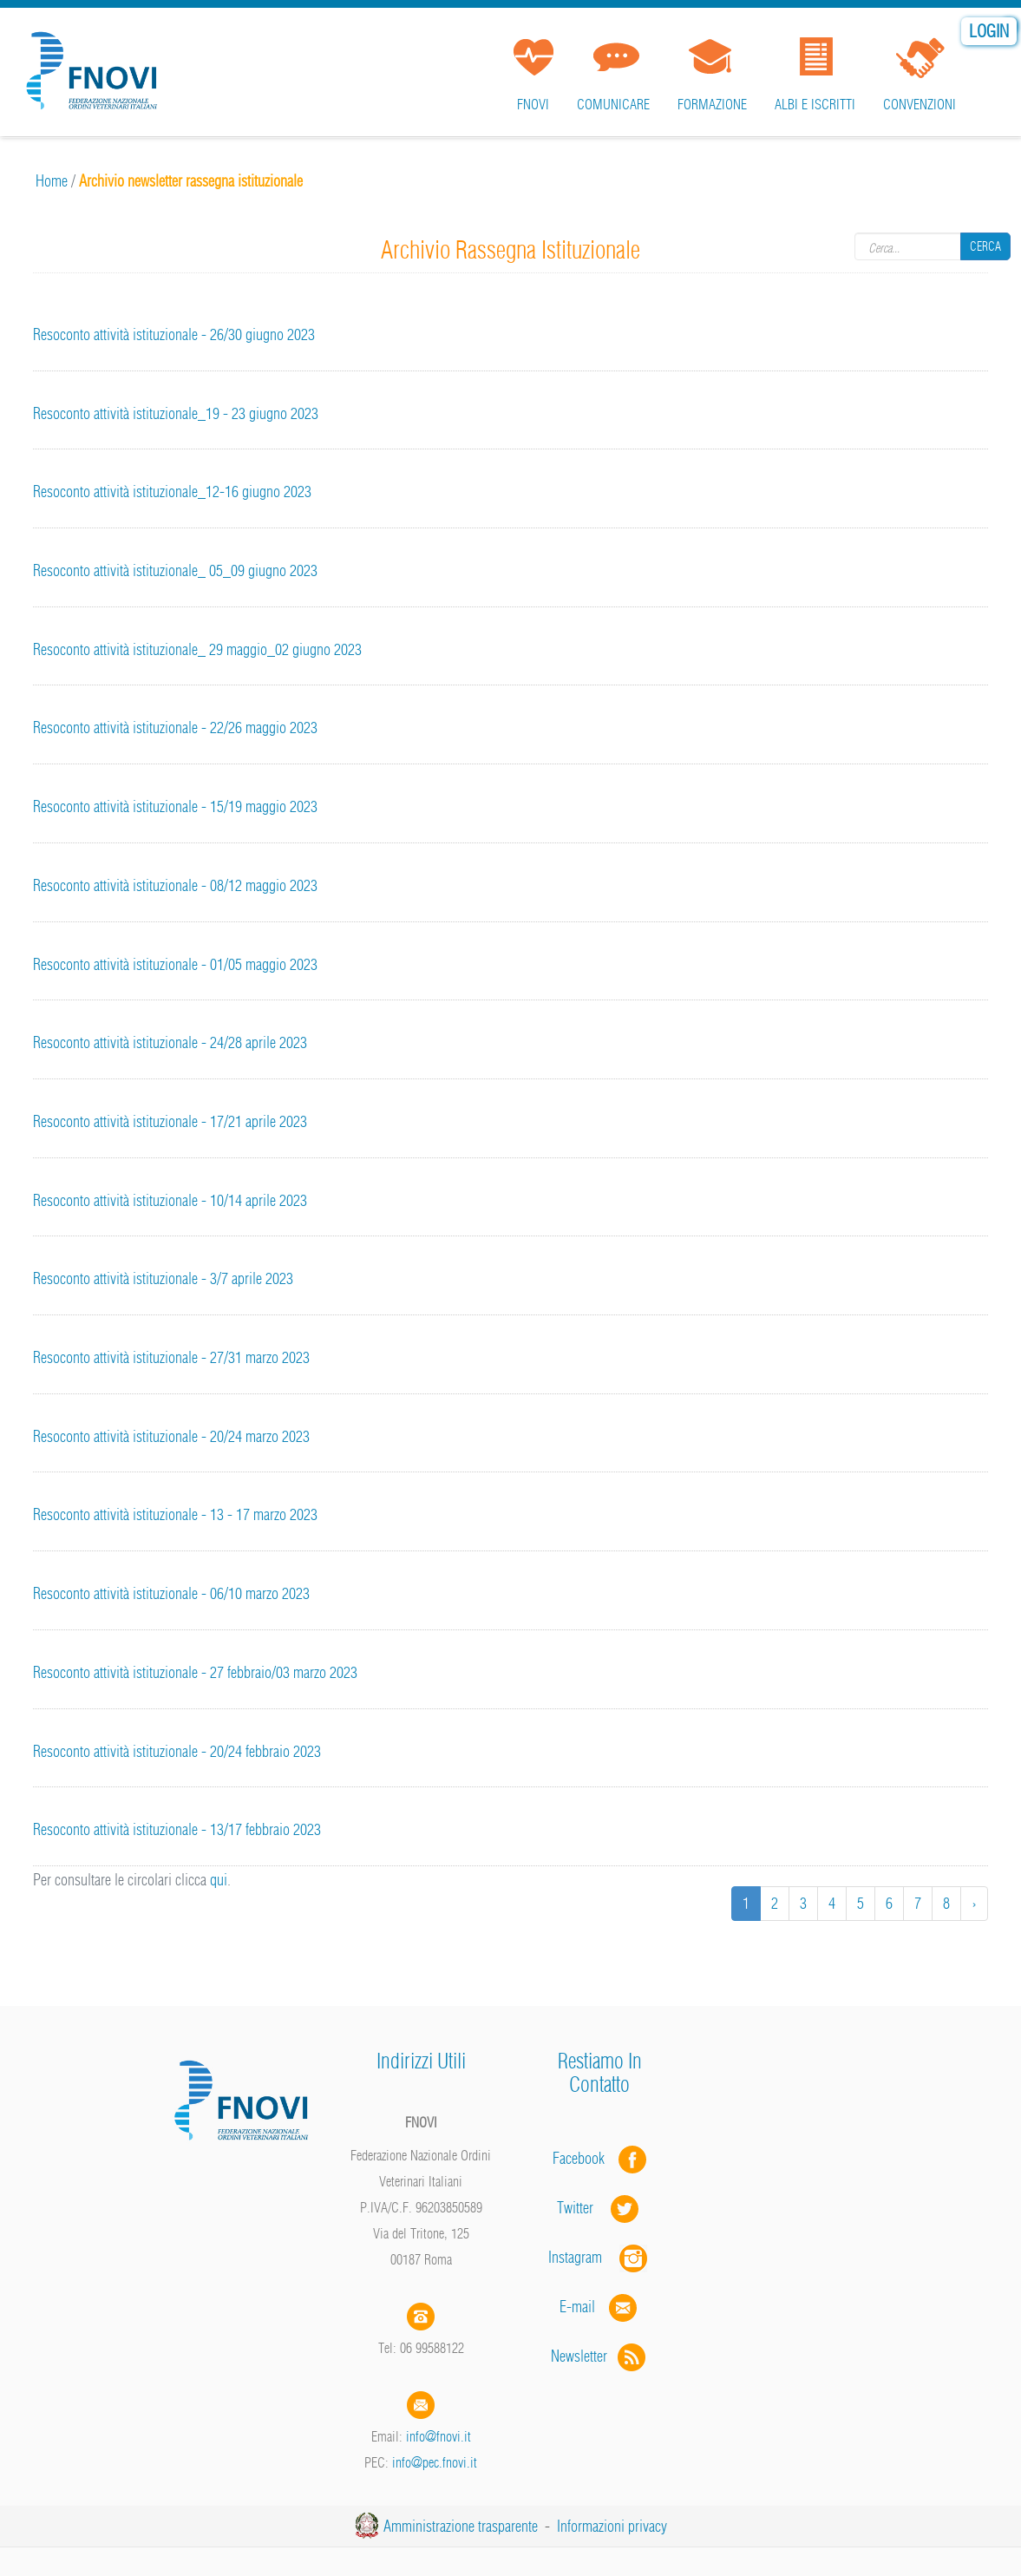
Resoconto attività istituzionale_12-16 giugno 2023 (172, 491)
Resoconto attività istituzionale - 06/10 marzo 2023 (171, 1593)
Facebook (583, 2158)
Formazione (712, 104)
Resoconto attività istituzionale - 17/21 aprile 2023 (170, 1121)
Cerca (985, 246)
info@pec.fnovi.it (434, 2462)
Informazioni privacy (612, 2526)
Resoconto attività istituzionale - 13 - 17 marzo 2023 (175, 1514)
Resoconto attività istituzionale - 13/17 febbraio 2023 (177, 1829)
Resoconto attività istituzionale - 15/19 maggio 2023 (175, 806)
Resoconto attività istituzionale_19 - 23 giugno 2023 (175, 413)
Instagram (599, 2257)
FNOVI (533, 104)
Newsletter (600, 2356)
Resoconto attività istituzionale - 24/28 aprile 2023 (170, 1042)
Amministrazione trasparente (460, 2526)
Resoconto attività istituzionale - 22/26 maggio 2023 (175, 727)
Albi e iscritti (815, 104)
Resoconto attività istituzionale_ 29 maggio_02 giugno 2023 (197, 649)
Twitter (599, 2208)
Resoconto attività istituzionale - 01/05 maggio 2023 (175, 964)
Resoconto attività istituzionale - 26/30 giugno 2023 (174, 334)
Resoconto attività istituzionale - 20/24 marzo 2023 (171, 1436)
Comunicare (613, 104)
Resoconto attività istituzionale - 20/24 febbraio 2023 (177, 1751)
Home (52, 181)
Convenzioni (919, 104)
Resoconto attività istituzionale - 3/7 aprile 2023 (163, 1278)
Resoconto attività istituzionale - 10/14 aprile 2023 (170, 1200)
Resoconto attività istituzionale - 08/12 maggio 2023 (175, 885)
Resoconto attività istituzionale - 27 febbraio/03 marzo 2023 (195, 1672)
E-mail (577, 2307)
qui (218, 1880)
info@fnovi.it (438, 2436)
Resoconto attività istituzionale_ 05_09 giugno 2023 (175, 570)
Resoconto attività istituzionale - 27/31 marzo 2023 (171, 1357)
